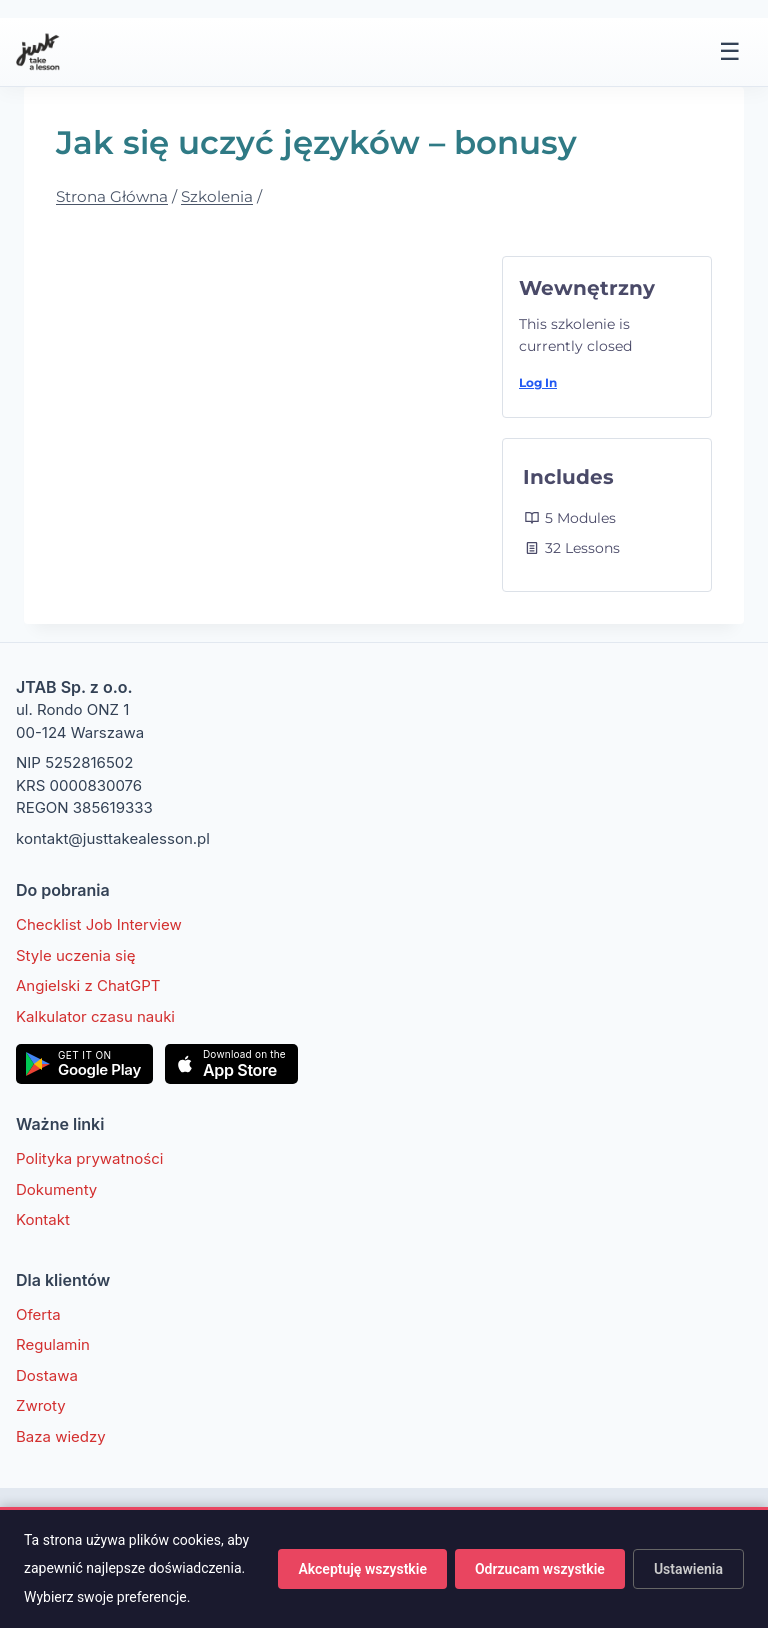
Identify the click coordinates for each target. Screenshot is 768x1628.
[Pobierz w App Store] (231, 1064)
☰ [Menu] (730, 51)
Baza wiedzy (61, 1436)
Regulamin (53, 1344)
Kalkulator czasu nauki (95, 1016)
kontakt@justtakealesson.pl (113, 838)
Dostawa (47, 1375)
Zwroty (41, 1405)
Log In (538, 382)
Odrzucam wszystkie (540, 1569)
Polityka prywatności (89, 1158)
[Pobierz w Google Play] (84, 1064)
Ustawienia (688, 1569)
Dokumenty (56, 1189)
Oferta (38, 1314)
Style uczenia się (75, 955)
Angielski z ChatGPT (88, 985)
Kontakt (43, 1219)
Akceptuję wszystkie (362, 1569)
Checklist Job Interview (99, 924)
